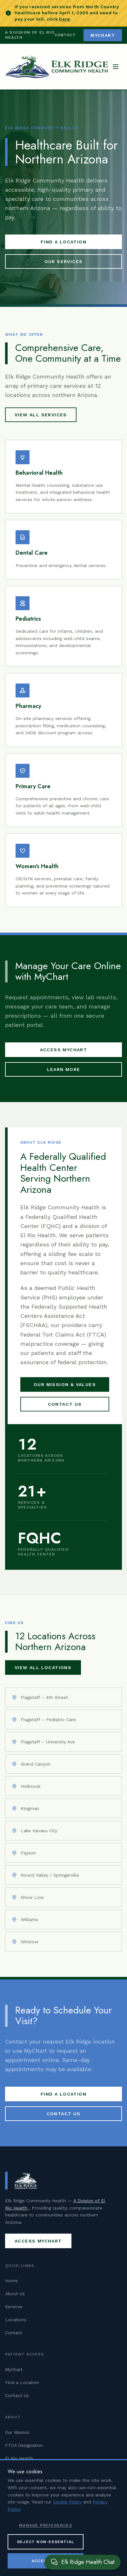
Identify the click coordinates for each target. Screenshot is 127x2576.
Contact (65, 35)
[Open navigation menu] (115, 66)
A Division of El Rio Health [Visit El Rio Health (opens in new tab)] (29, 35)
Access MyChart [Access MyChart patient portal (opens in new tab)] (63, 1049)
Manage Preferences (45, 2547)
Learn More (63, 1069)
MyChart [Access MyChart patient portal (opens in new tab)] (102, 35)
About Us (15, 2293)
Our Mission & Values (65, 1384)
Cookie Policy (67, 2523)
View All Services (41, 414)
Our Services (63, 261)
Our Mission (17, 2432)
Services (14, 2306)
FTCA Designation (24, 2445)
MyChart (14, 2369)
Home (11, 2280)
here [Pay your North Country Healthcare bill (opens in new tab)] (64, 19)
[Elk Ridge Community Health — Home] (56, 66)
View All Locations (43, 1667)
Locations (15, 2319)
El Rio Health (19, 2458)
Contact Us (65, 1404)
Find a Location (63, 241)
